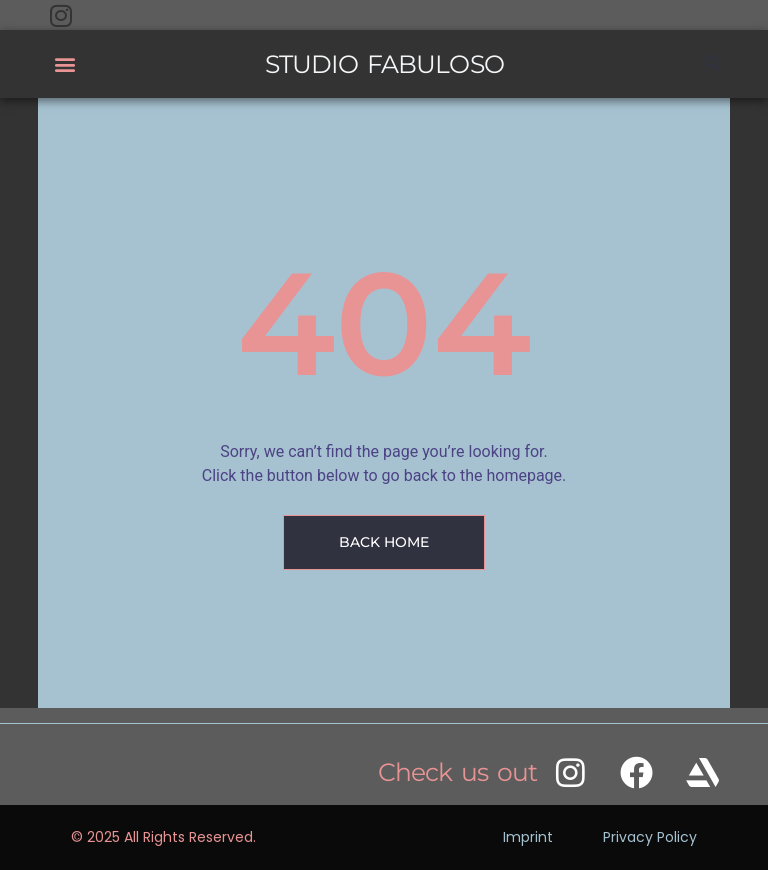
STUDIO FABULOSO (384, 64)
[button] (64, 64)
